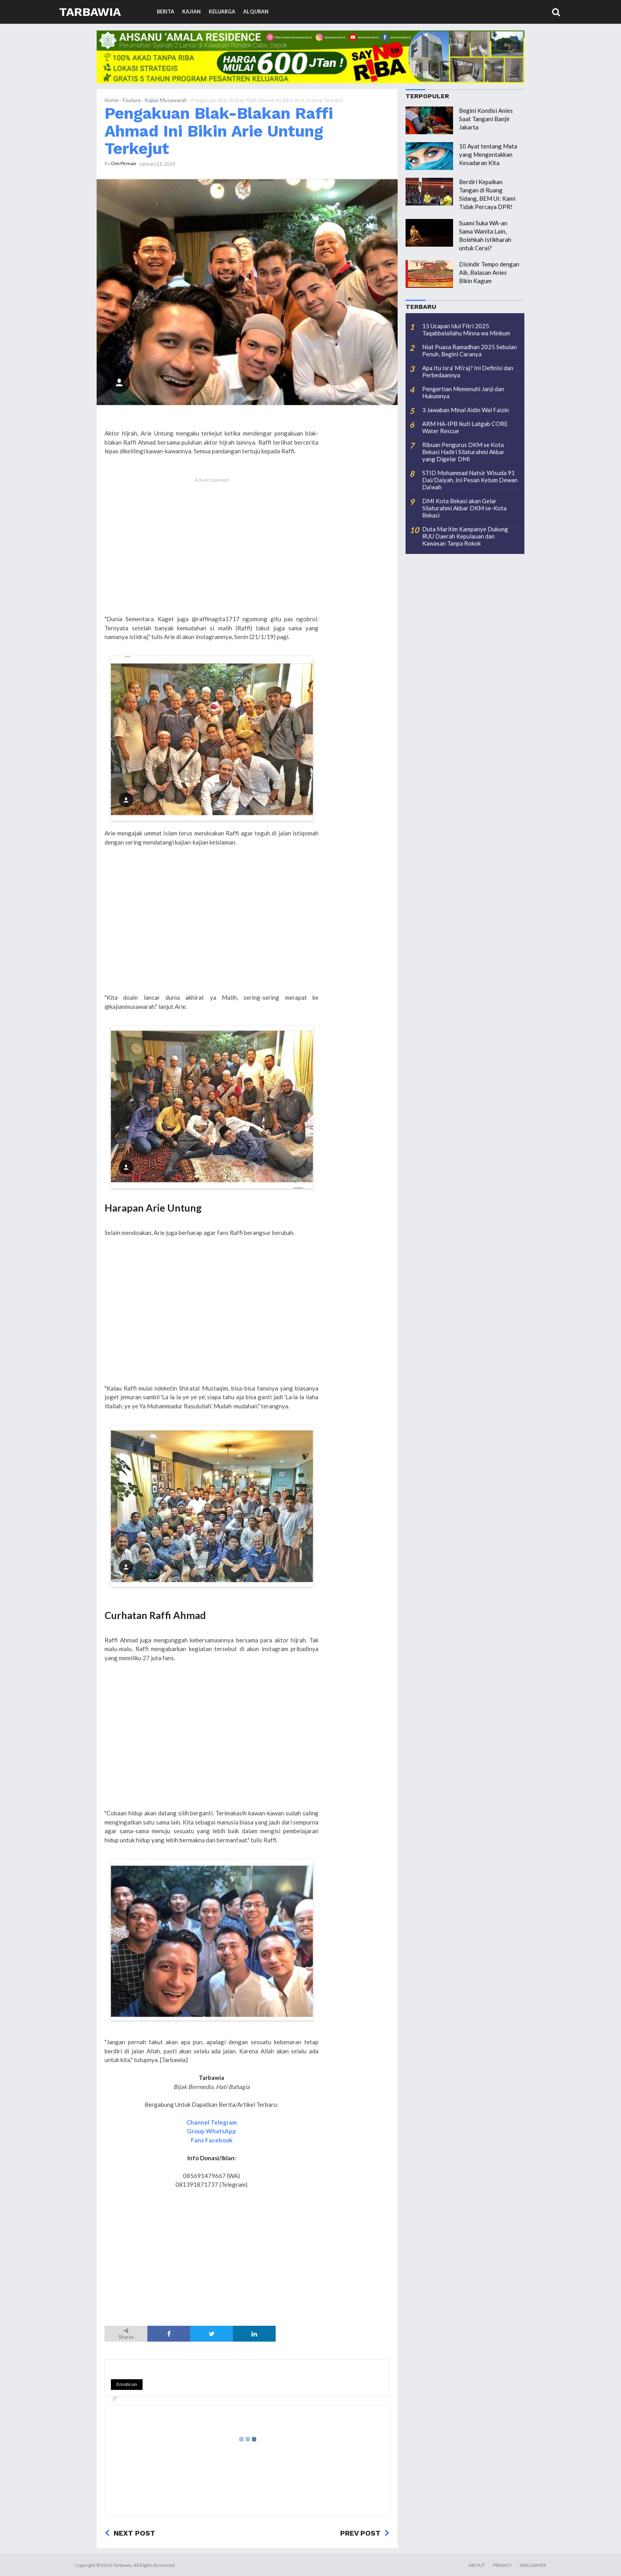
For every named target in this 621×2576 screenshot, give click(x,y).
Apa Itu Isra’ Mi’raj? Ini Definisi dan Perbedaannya (467, 371)
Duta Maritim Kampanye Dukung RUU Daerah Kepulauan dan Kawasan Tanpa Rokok (465, 536)
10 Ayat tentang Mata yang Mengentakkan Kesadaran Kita (488, 154)
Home (111, 100)
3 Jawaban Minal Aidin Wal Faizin (465, 409)
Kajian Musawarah (166, 100)
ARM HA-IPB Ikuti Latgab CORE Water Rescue (465, 427)
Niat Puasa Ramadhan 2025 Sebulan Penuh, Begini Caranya (469, 350)
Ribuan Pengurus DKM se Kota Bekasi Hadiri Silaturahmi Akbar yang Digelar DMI (463, 451)
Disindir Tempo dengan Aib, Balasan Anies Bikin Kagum (489, 272)
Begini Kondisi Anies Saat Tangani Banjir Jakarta (486, 119)
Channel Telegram (212, 2122)
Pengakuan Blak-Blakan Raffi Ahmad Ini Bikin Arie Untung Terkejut (219, 131)
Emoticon (126, 2384)
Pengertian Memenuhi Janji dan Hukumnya (463, 392)
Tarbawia (90, 12)
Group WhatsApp (211, 2131)
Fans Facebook (211, 2140)
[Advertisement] (211, 550)
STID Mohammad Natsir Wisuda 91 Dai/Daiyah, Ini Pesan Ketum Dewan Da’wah (470, 480)
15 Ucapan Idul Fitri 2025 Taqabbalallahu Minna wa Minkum (466, 329)
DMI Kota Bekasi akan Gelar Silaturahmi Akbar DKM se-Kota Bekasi (464, 508)
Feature (132, 100)
